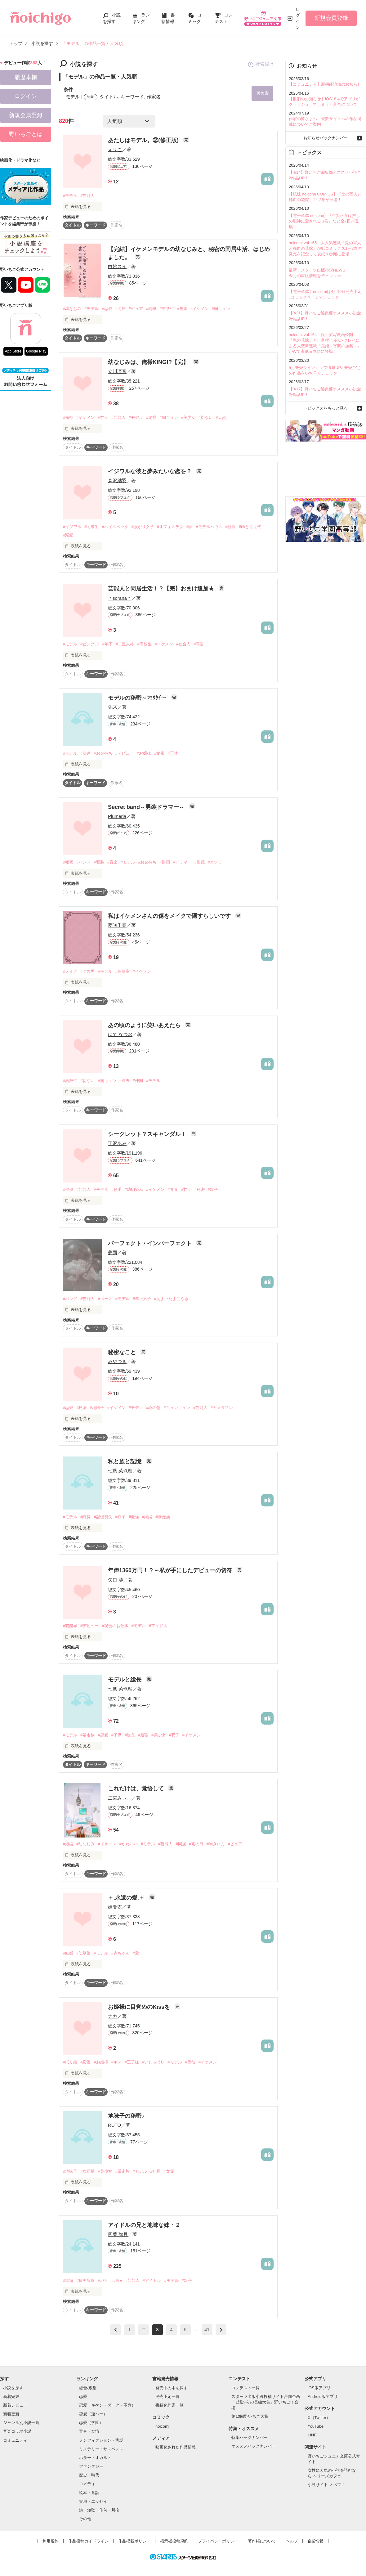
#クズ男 (87, 971)
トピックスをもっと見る (325, 408)
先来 (112, 707)
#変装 (99, 862)
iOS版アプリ (319, 2387)
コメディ (87, 2484)
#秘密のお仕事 (115, 1626)
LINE (312, 2435)
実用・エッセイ (93, 2501)
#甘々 (103, 417)
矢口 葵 (115, 1579)
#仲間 (138, 1080)
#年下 (107, 644)
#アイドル (158, 1626)
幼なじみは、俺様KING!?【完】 (149, 362)
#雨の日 (196, 1844)
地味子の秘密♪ (126, 2116)
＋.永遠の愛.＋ (127, 1898)
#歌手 (116, 1189)
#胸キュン (221, 308)
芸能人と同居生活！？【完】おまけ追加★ (162, 589)
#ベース (105, 1298)
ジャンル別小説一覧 (21, 2423)
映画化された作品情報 (175, 2447)
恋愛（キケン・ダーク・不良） (107, 2405)
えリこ (115, 149)
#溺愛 (151, 417)
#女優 (168, 2171)
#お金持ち (103, 753)
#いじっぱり (153, 2062)
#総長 (85, 1517)
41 (207, 2329)
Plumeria (117, 816)
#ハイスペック (115, 526)
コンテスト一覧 (245, 2387)
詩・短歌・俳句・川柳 (99, 2510)
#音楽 (112, 862)
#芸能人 (87, 195)
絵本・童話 (89, 2492)
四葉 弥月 (118, 2234)
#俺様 (68, 417)
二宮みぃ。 (119, 1798)
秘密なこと (122, 1352)
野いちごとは (25, 134)
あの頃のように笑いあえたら (145, 1025)
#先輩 (182, 308)
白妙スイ (117, 266)
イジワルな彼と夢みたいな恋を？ (150, 471)
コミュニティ (15, 2440)
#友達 (85, 753)
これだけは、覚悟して (136, 1789)
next (221, 2330)
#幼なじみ (72, 308)
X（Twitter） (319, 2417)
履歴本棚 (26, 77)
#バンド (83, 862)
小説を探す (13, 2387)
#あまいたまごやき (171, 1298)
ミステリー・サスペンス (101, 2449)
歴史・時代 (89, 2475)
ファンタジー (91, 2466)
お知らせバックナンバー (325, 138)
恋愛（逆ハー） (93, 2414)
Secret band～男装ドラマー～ (147, 807)
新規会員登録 (331, 18)
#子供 (116, 1735)
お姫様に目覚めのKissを (140, 2007)
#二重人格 (125, 644)
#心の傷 (153, 1408)
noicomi (162, 2426)
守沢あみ (117, 1143)
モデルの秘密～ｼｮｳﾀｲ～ (138, 698)
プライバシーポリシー (218, 2541)
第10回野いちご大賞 (249, 2416)
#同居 (120, 308)
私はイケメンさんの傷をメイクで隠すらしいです (170, 916)
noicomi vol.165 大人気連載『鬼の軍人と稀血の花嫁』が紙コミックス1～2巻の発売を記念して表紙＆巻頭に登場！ (325, 248)
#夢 (189, 526)
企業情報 (315, 2541)
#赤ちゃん (120, 1953)
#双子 (213, 1189)
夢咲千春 (117, 925)
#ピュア (136, 308)
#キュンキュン (176, 1408)
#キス (116, 2062)
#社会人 (183, 644)
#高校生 (144, 644)
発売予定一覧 (167, 2396)
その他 (85, 2518)
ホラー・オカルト (95, 2457)
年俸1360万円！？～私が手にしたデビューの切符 (171, 1571)
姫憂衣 (115, 1907)
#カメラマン (222, 1408)
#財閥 (164, 862)
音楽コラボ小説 (17, 2431)
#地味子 (97, 1408)
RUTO (114, 2125)
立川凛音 (117, 371)
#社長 (230, 526)
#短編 (68, 1844)
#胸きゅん (216, 1844)
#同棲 (151, 308)
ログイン (298, 18)
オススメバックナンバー (253, 2446)
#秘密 (159, 753)
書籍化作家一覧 (169, 2405)
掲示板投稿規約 (174, 2541)
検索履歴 (261, 64)
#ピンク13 (89, 644)
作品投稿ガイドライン (88, 2541)
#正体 (172, 753)
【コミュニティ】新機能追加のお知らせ (325, 84)
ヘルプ (292, 2541)
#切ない (206, 417)
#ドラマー (182, 862)
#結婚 (68, 1953)
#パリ (103, 2280)
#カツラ (215, 862)
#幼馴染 (83, 1953)
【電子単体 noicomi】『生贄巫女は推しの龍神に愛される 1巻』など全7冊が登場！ (324, 221)
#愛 (136, 1953)
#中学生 (166, 308)
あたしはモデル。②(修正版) (144, 140)
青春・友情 (89, 2431)
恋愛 (83, 2396)
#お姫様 (101, 2062)
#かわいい (128, 1844)
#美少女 (188, 417)
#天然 (221, 417)
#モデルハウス (209, 526)
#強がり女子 (143, 526)
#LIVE (116, 2280)
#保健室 (122, 971)
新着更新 (11, 2414)
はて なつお (120, 1034)
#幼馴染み (134, 1189)
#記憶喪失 (103, 1517)
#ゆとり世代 (250, 526)
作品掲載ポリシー (134, 2541)
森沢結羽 (117, 480)
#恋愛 (107, 308)
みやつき (117, 1361)
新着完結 (11, 2396)
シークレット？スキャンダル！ (148, 1134)
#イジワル (72, 526)
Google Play (36, 351)
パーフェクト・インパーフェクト (150, 1243)
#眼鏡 (199, 862)
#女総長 (87, 2171)
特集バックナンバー (249, 2437)
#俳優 (68, 1189)
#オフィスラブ (170, 526)
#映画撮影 (85, 2280)
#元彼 (190, 2062)
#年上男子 (142, 1298)
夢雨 (112, 1252)
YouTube (316, 2426)
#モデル (70, 195)
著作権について (262, 2541)
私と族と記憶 (125, 1461)
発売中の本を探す (171, 2387)
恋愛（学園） (91, 2423)
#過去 (124, 1080)
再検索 (262, 93)
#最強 (134, 1517)
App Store (13, 351)
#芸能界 (70, 1626)
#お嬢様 (144, 753)
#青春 (172, 1189)
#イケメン (199, 308)
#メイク (70, 971)
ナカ (112, 2016)
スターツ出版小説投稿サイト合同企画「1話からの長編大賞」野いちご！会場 (265, 2402)
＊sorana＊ (120, 598)
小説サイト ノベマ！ (326, 2485)
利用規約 (50, 2541)
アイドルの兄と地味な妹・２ (144, 2225)
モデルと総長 (125, 1679)
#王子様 (132, 2062)
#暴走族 (162, 1517)
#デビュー (124, 753)
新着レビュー (15, 2405)
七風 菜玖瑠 (120, 1470)
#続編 (147, 1517)
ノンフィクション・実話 (101, 2440)
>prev (115, 2330)
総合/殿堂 (87, 2387)
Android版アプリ (323, 2396)
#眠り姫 (70, 2062)
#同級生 (91, 526)
